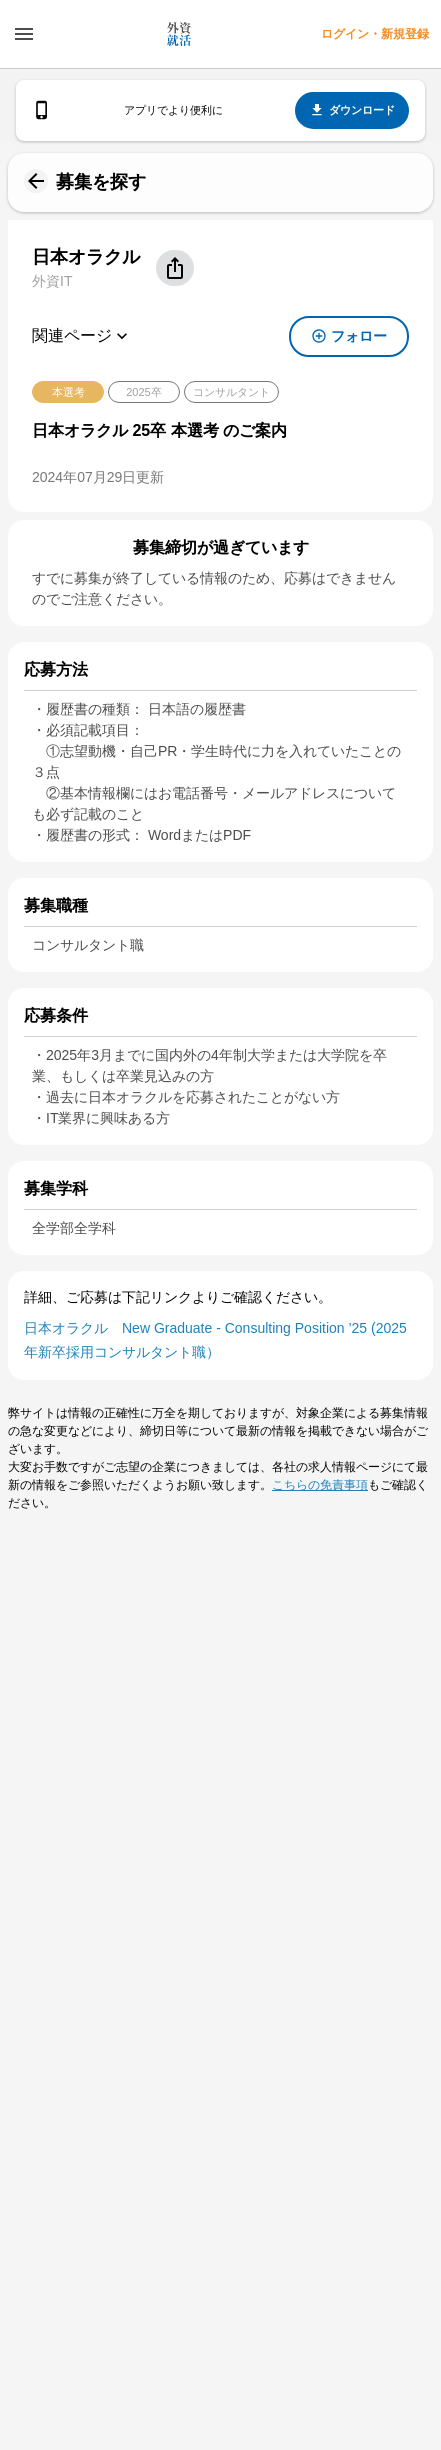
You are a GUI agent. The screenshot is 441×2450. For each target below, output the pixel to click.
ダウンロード (352, 110)
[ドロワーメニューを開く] (24, 34)
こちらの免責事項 (320, 1485)
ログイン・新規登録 (375, 34)
